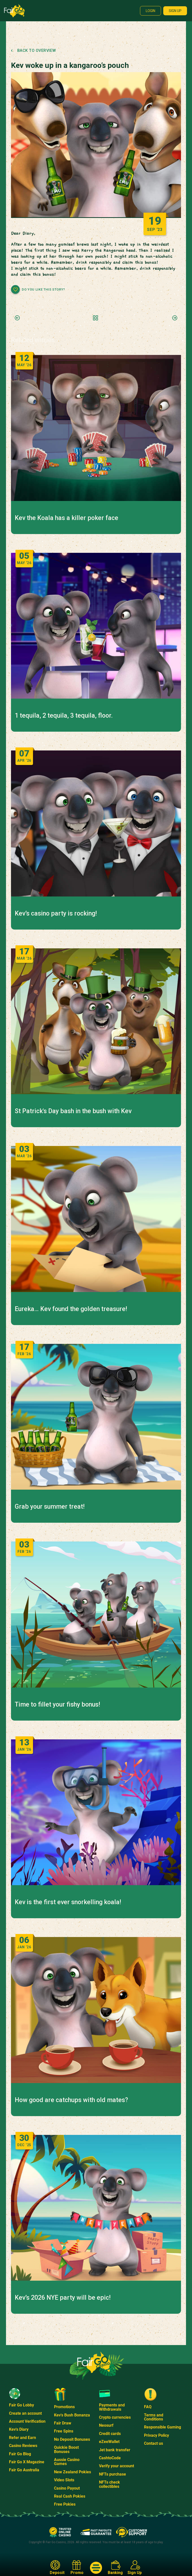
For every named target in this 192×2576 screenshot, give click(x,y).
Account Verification (27, 2421)
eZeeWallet (109, 2441)
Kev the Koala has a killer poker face (66, 518)
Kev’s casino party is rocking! (56, 913)
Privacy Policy (156, 2435)
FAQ (148, 2406)
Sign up (175, 11)
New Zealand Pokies (72, 2472)
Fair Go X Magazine (26, 2462)
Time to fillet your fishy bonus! (57, 1704)
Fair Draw (62, 2423)
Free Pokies (65, 2504)
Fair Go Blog (20, 2454)
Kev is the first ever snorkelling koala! (68, 1902)
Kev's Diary (18, 2429)
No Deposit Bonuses (72, 2439)
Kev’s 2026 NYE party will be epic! (62, 2297)
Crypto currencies (115, 2417)
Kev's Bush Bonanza (72, 2415)
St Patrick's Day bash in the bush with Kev (73, 1111)
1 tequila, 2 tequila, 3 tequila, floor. (64, 715)
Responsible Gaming (162, 2427)
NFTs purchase (112, 2474)
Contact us (153, 2443)
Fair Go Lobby (21, 2405)
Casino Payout (67, 2488)
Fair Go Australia (24, 2470)
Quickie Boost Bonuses (66, 2449)
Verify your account (116, 2466)
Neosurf (106, 2425)
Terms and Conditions (153, 2417)
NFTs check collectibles (109, 2484)
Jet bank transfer (114, 2450)
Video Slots (64, 2480)
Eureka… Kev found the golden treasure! (71, 1309)
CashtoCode (110, 2458)
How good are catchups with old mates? (71, 2100)
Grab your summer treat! (49, 1506)
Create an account (25, 2413)
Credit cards (110, 2433)
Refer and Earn (22, 2437)
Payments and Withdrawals (112, 2407)
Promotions (64, 2406)
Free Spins (63, 2431)
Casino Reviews (23, 2445)
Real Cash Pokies (69, 2496)
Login (150, 11)
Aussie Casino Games (67, 2461)
